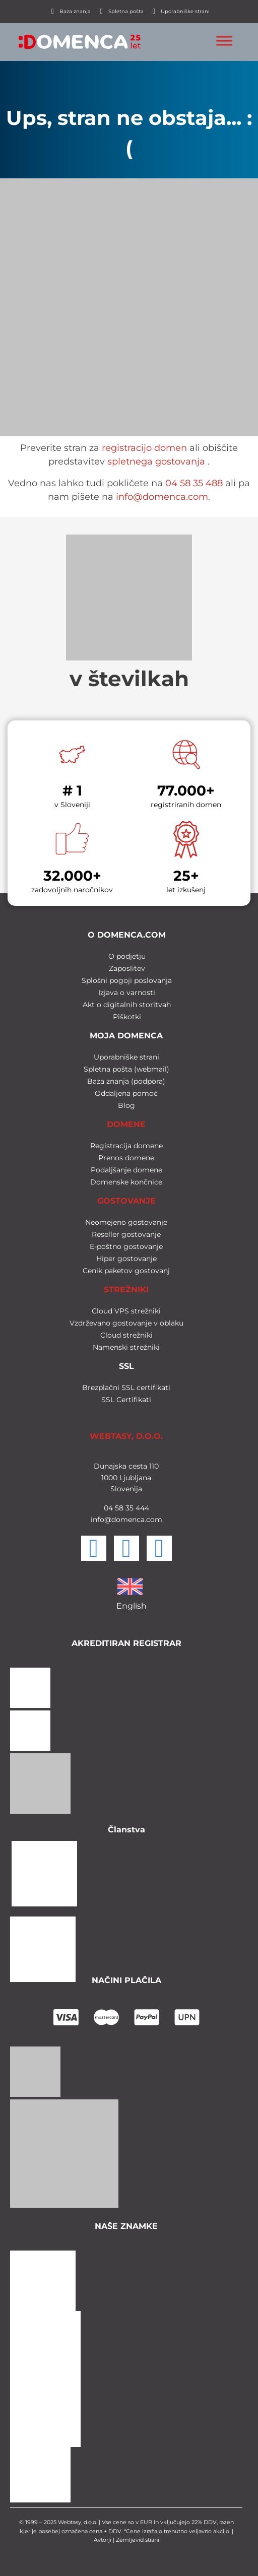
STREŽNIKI (126, 1289)
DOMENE (126, 1124)
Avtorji (102, 2539)
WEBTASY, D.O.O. (126, 1436)
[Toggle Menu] (224, 40)
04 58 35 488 (194, 483)
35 (128, 1507)
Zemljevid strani (137, 2539)
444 (141, 1507)
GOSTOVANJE (126, 1201)
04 (108, 1507)
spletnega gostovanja (156, 461)
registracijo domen (144, 447)
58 (118, 1507)
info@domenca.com (162, 496)
